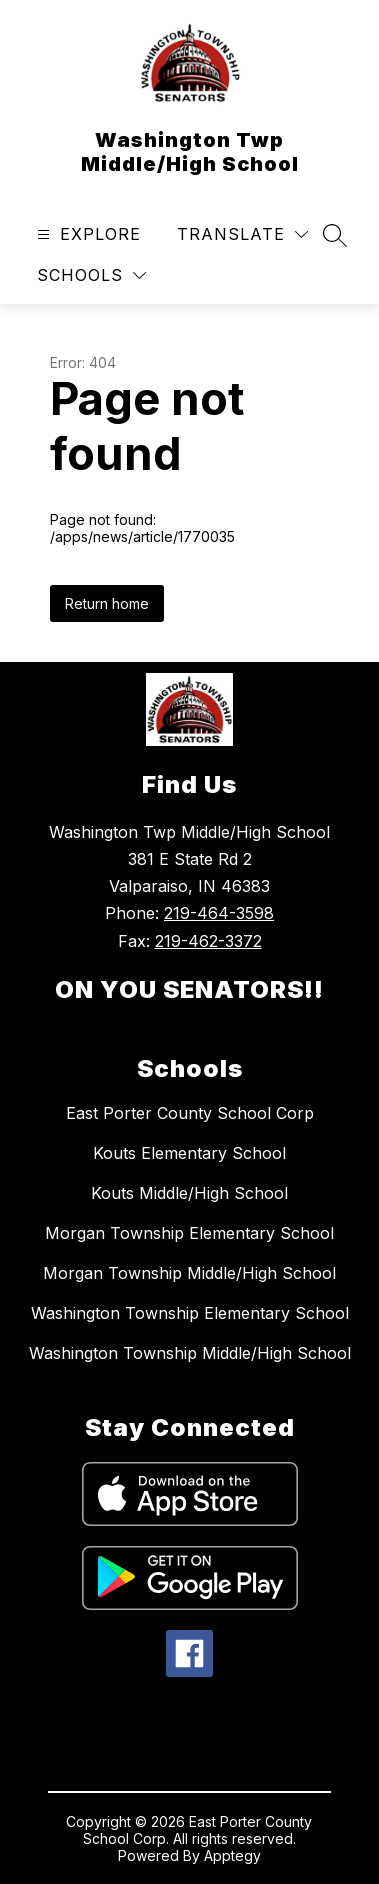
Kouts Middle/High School (189, 1193)
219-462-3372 (208, 941)
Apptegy (232, 1855)
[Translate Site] (242, 234)
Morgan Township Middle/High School (189, 1273)
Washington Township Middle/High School (190, 1353)
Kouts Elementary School (189, 1153)
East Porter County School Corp (190, 1113)
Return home (107, 603)
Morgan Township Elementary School (189, 1233)
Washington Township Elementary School (190, 1313)
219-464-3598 (219, 913)
